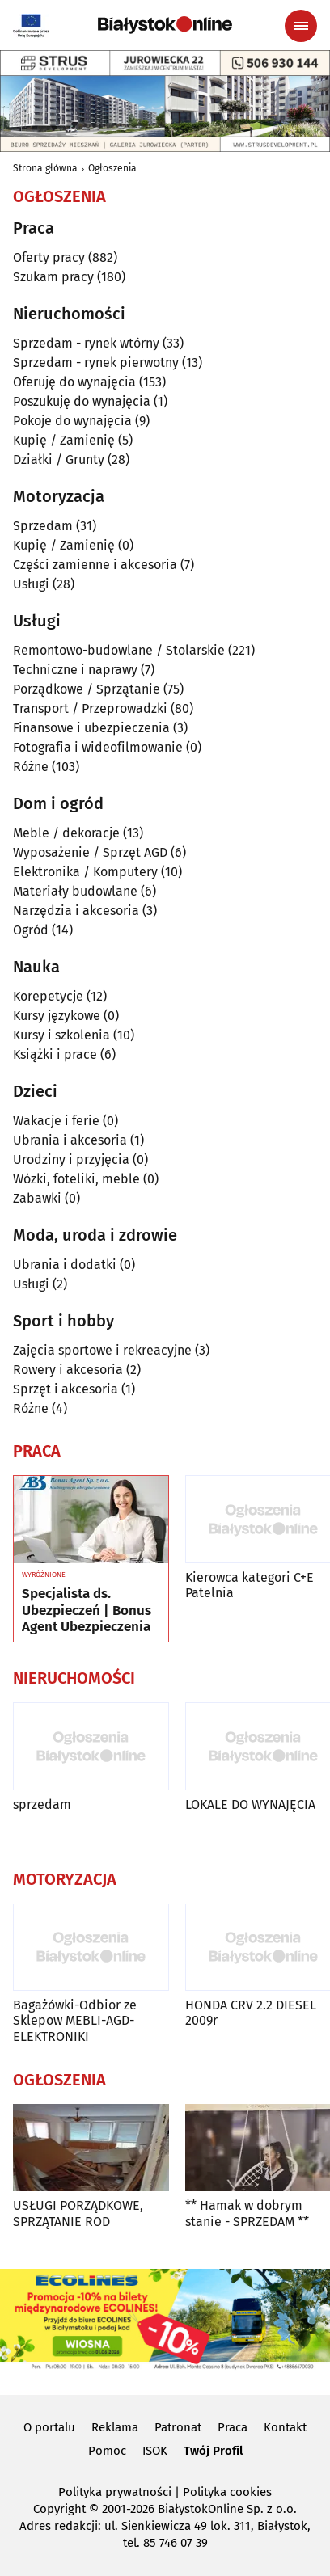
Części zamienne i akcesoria (95, 564)
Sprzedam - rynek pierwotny (96, 362)
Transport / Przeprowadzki (90, 708)
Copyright (59, 2509)
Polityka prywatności (114, 2492)
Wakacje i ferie (56, 1120)
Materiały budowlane (75, 891)
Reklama (114, 2427)
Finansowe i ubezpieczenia (91, 728)
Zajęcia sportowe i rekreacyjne (102, 1350)
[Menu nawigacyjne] (301, 26)
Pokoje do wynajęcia (72, 420)
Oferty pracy (49, 257)
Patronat (177, 2427)
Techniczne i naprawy (75, 669)
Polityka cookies (227, 2492)
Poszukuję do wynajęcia (81, 401)
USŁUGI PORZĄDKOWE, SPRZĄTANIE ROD (78, 2213)
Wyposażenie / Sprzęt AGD (90, 852)
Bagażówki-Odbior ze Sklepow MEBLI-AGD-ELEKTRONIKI (75, 2020)
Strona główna (45, 168)
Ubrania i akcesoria (70, 1140)
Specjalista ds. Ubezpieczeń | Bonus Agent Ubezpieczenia (86, 1610)
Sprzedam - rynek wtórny (86, 343)
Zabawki (37, 1198)
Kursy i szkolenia (61, 1035)
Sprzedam (43, 525)
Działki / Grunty (58, 459)
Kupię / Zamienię (64, 440)
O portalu (49, 2427)
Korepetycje (48, 996)
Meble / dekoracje (66, 833)
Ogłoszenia (112, 168)
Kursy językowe (56, 1015)
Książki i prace (55, 1054)
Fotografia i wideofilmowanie (98, 747)
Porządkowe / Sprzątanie (86, 689)
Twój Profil (213, 2450)
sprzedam (42, 1804)
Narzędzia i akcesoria (76, 910)
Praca (233, 2427)
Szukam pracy (53, 277)
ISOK (154, 2450)
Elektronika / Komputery (85, 871)
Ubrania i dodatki (64, 1264)
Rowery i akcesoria (68, 1369)
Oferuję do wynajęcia (74, 382)
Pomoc (107, 2450)
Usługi (31, 584)
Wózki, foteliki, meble (76, 1179)
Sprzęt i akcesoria (65, 1389)
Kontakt (285, 2427)
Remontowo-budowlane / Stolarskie (119, 650)
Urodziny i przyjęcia (71, 1159)
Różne (31, 766)
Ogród (31, 930)
